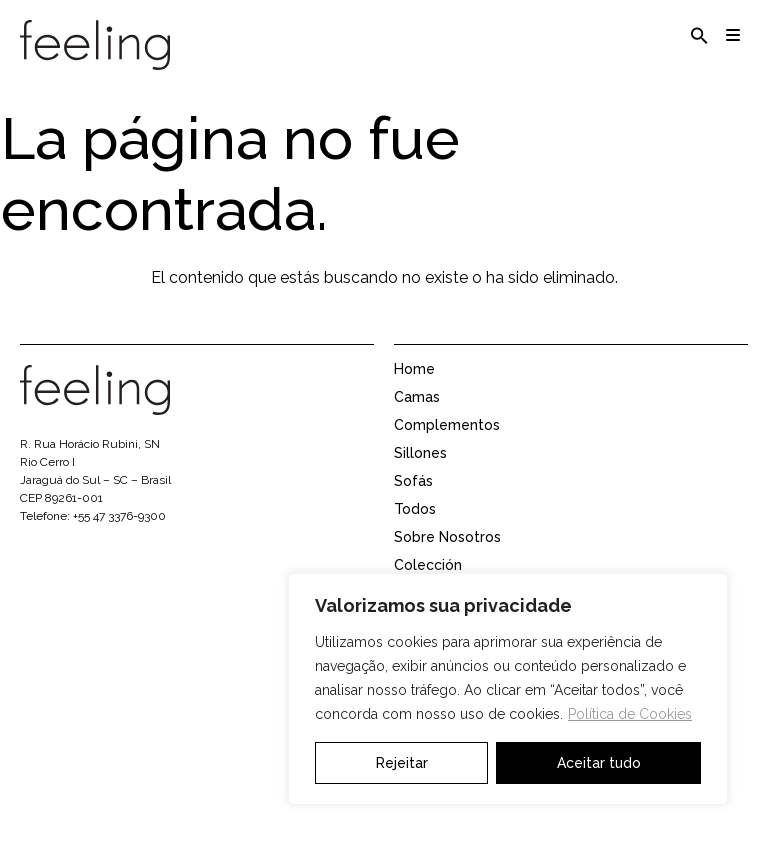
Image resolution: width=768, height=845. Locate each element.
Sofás (413, 501)
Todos (415, 529)
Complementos (447, 445)
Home (414, 389)
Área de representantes (475, 809)
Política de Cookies (630, 714)
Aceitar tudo (599, 763)
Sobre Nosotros (447, 557)
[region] (508, 689)
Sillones (420, 473)
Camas (417, 417)
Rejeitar (402, 763)
